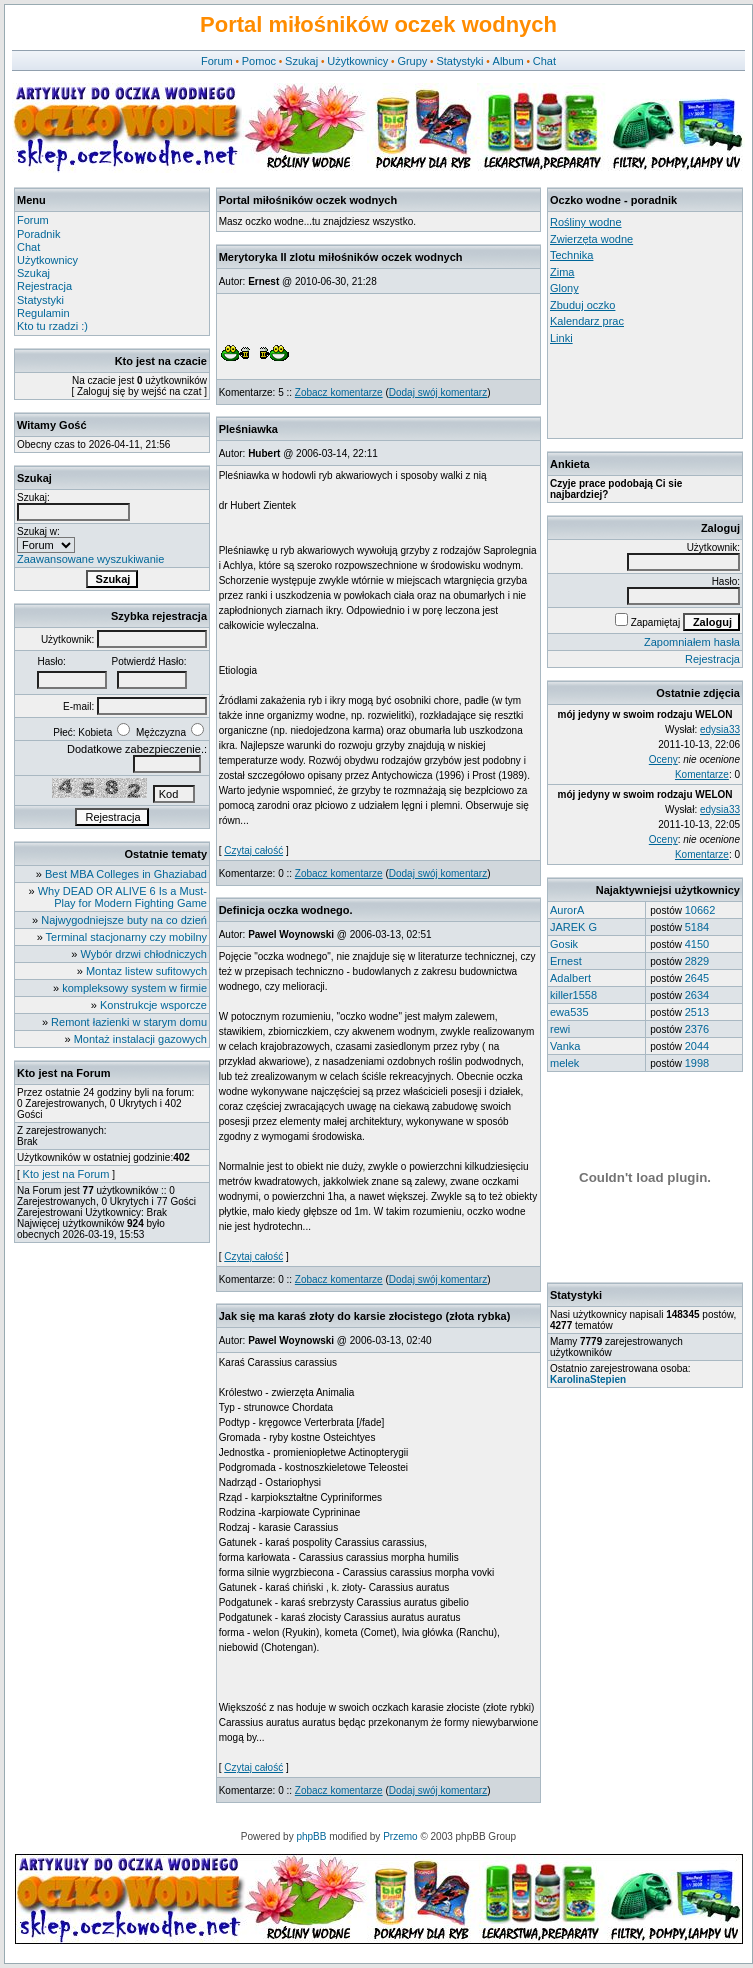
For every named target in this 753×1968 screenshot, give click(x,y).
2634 (697, 995)
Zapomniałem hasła (692, 642)
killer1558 (573, 995)
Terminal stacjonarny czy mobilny (126, 937)
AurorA (567, 910)
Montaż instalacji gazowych (140, 1039)
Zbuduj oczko (582, 305)
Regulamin (43, 313)
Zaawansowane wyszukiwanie (90, 559)
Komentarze (702, 774)
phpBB (311, 1836)
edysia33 (720, 729)
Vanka (565, 1046)
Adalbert (570, 978)
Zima (562, 272)
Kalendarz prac (587, 321)
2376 (697, 1029)
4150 (697, 944)
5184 (697, 927)
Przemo (400, 1836)
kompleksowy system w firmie (134, 988)
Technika (571, 255)
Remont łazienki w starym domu (129, 1022)
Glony (564, 288)
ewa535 (569, 1012)
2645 (697, 978)
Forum (217, 61)
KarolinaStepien (588, 1379)
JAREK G (573, 927)
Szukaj (301, 61)
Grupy (412, 61)
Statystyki (459, 61)
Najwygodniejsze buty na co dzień (124, 920)
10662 (700, 910)
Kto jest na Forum (66, 1174)
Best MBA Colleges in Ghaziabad (126, 874)
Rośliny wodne (586, 222)
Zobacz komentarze (339, 392)
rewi (560, 1029)
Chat (544, 61)
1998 (697, 1063)
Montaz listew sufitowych (146, 971)
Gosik (564, 944)
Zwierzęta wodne (591, 239)
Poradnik (38, 234)
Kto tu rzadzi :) (52, 326)
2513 (697, 1012)
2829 (697, 961)
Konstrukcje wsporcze (153, 1005)
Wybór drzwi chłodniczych (144, 954)
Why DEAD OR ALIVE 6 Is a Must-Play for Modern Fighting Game (122, 897)
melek (564, 1063)
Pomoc (259, 61)
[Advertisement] (640, 391)
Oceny (663, 759)
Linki (561, 338)
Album (508, 61)
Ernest (566, 961)
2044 (697, 1046)
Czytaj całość (253, 850)
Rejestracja (44, 286)
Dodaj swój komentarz (438, 392)
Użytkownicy (357, 61)
